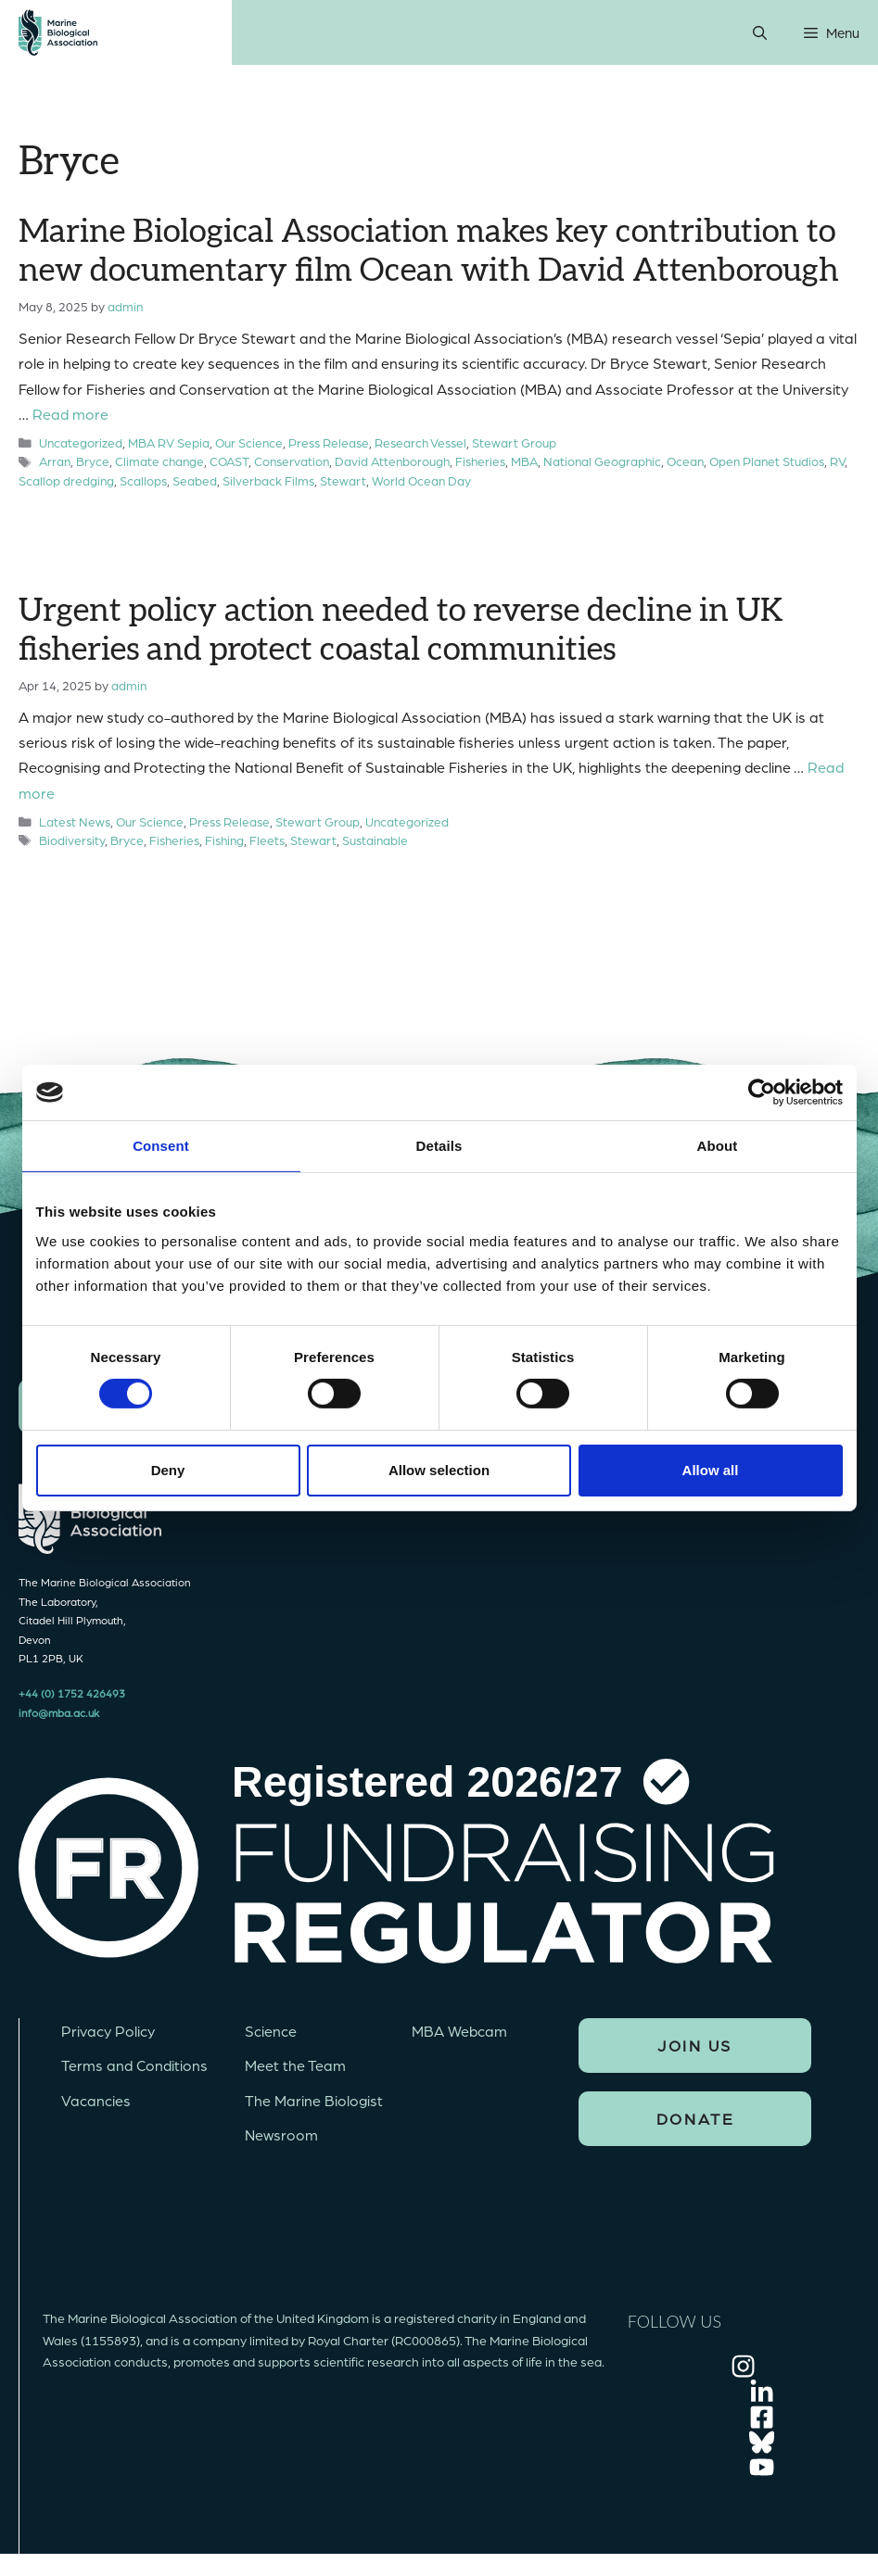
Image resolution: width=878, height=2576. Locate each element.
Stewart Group (514, 442)
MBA (524, 461)
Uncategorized (80, 442)
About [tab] (717, 1146)
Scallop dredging (66, 480)
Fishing (224, 840)
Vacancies (96, 2100)
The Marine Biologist (314, 2100)
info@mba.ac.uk (59, 1712)
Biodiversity (72, 840)
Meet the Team (295, 2065)
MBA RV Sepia (169, 442)
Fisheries (480, 461)
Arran (54, 461)
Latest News (74, 821)
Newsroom (281, 2134)
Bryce (92, 461)
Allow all (710, 1470)
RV (837, 461)
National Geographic (602, 461)
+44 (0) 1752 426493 (72, 1693)
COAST (229, 461)
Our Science (249, 442)
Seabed (194, 480)
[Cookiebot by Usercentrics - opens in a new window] (762, 1092)
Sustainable (375, 840)
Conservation (291, 461)
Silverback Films (268, 480)
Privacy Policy (108, 2030)
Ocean (685, 461)
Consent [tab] (161, 1146)
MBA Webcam (459, 2030)
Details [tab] (439, 1146)
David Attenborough (392, 461)
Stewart (343, 480)
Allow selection (439, 1470)
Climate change (159, 461)
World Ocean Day (421, 480)
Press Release (328, 442)
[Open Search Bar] (759, 32)
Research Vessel (420, 442)
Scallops (143, 480)
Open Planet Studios (766, 461)
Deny (168, 1470)
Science (271, 2030)
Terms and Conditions (134, 2065)
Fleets (267, 840)
